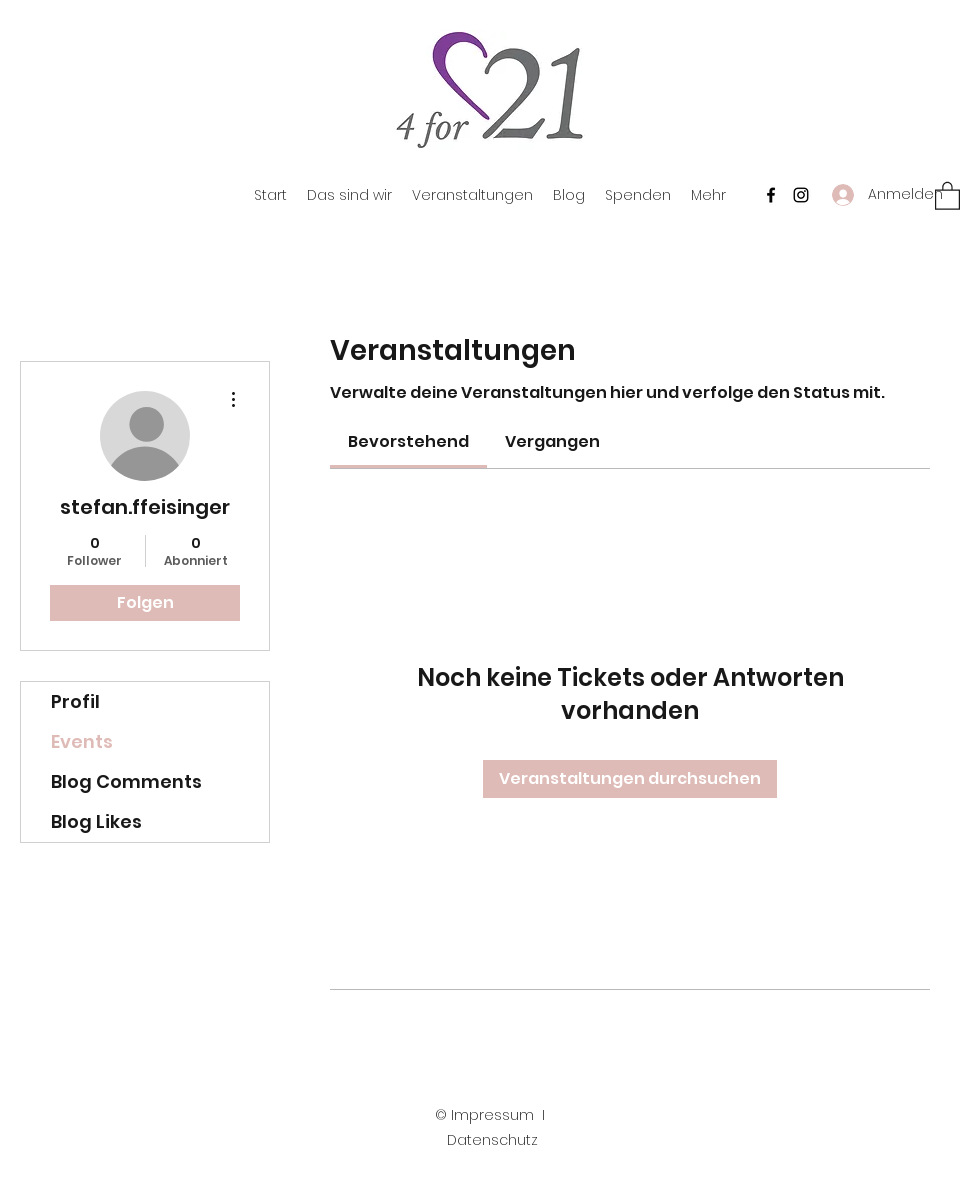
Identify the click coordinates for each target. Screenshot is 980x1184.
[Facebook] (771, 195)
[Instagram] (801, 195)
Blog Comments (126, 781)
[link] (408, 441)
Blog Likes (96, 821)
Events (82, 741)
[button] (947, 195)
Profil (75, 701)
